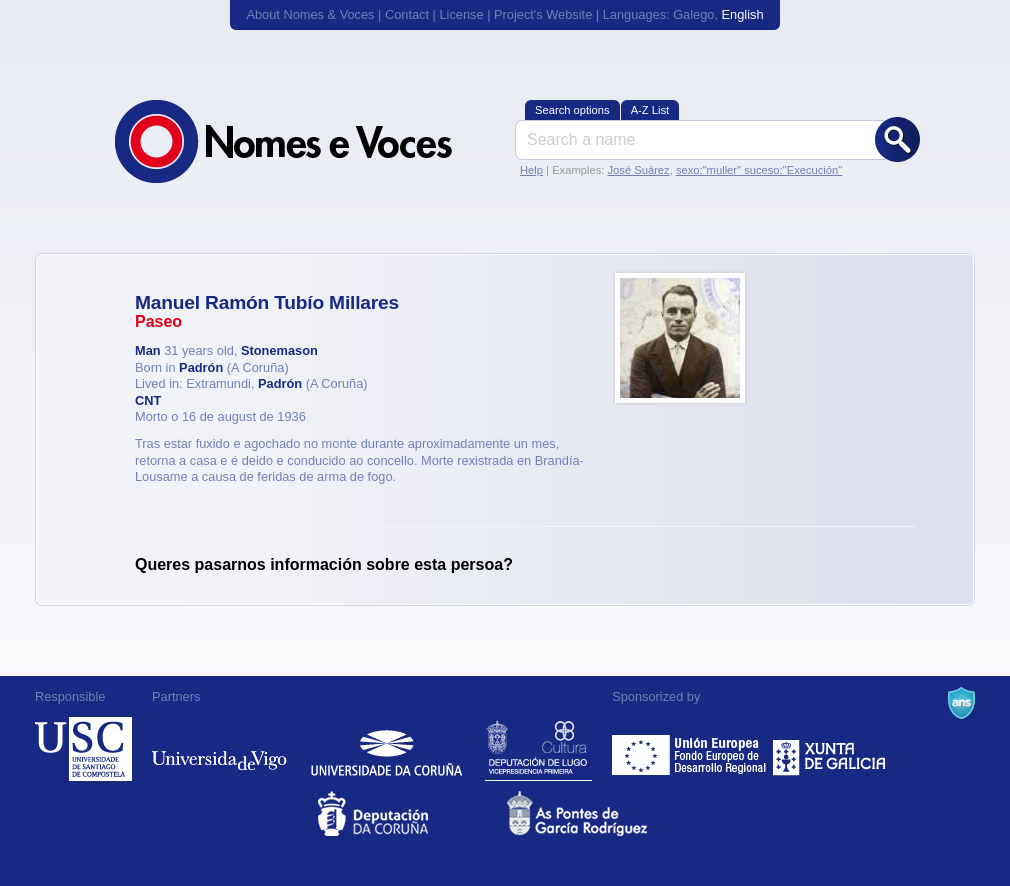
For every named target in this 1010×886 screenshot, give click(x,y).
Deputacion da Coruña (410, 813)
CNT (148, 400)
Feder (690, 749)
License (461, 14)
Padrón (201, 367)
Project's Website (543, 14)
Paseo (158, 321)
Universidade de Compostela (83, 749)
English (743, 14)
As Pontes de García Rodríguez (599, 813)
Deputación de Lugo (538, 749)
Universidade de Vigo (219, 749)
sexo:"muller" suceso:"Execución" (759, 170)
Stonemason (279, 350)
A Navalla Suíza (961, 703)
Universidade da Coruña (386, 749)
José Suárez (638, 170)
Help (531, 170)
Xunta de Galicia (829, 749)
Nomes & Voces (305, 141)
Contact (407, 14)
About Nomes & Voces (310, 14)
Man (148, 350)
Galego (693, 14)
